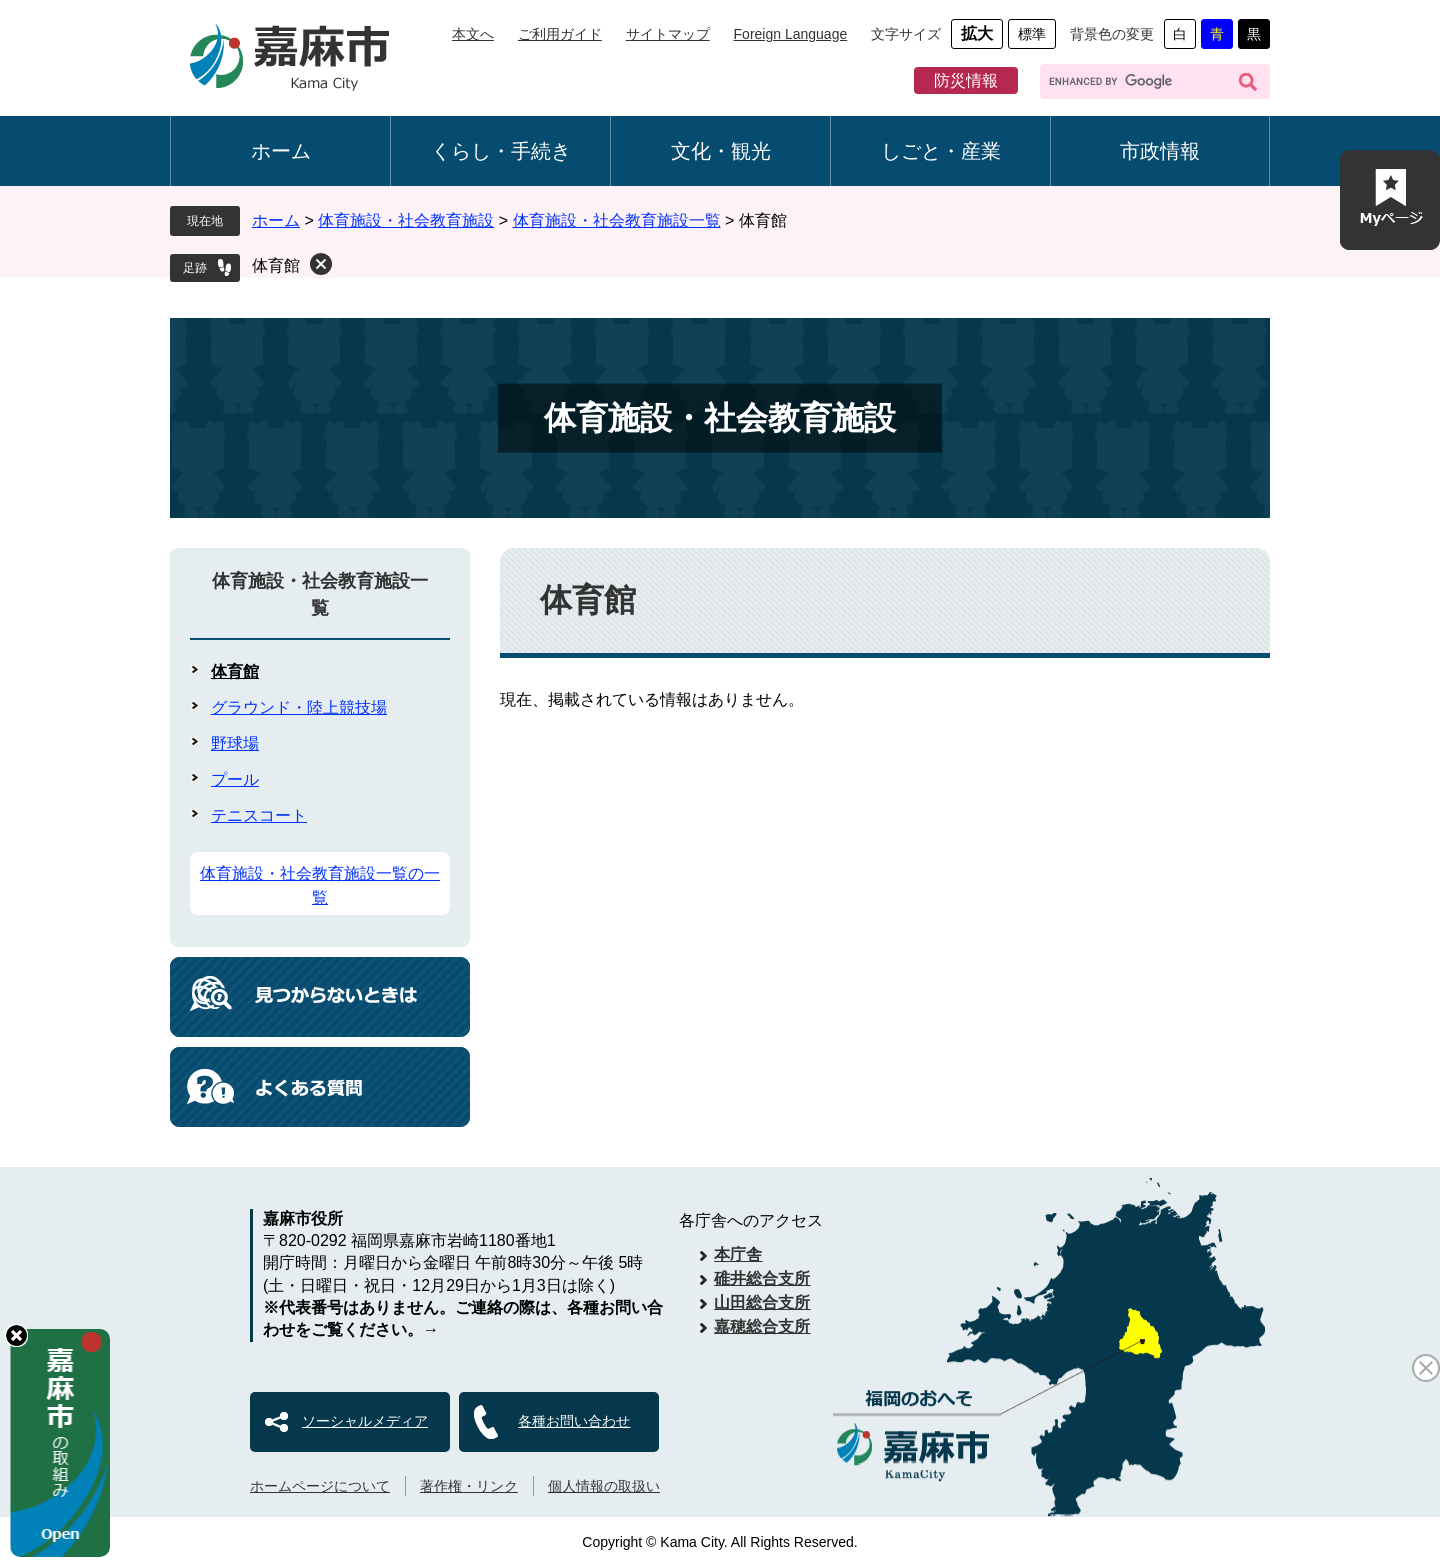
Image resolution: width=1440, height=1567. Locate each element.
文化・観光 (721, 151)
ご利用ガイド (560, 34)
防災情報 (966, 80)
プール (235, 779)
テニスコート (259, 815)
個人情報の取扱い (604, 1486)
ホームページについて (320, 1486)
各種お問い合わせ (574, 1421)
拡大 (977, 33)
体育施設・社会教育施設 (406, 220)
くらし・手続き (501, 151)
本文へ (473, 34)
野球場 (235, 743)
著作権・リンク (469, 1486)
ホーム (281, 151)
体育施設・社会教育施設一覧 (617, 220)
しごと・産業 (941, 151)
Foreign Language (791, 34)
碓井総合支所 (762, 1278)
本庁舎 (738, 1254)
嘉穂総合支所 (762, 1326)
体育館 (276, 265)
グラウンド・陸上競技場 (299, 707)
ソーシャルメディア (365, 1421)
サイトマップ (668, 34)
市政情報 (1160, 151)
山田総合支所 (762, 1302)
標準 (1032, 34)
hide (16, 1335)
